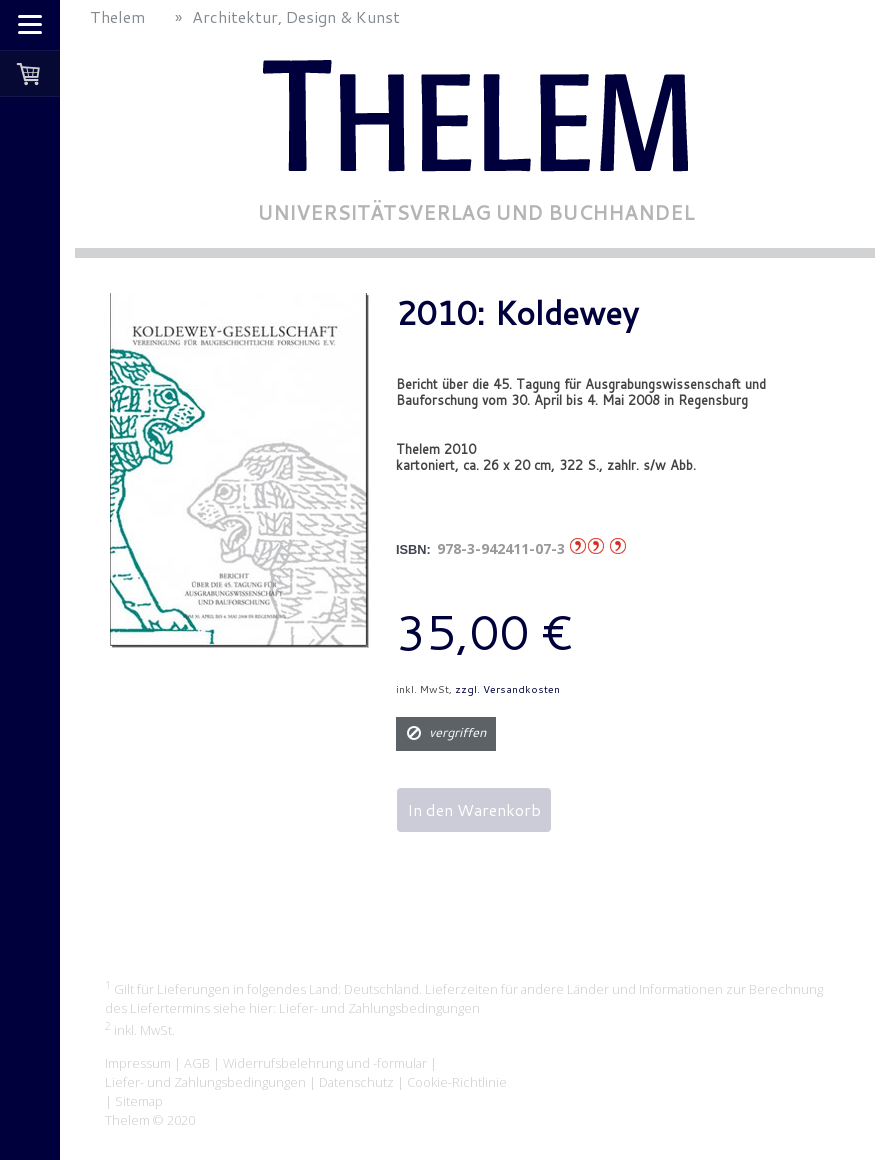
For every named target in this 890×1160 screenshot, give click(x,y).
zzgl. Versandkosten (507, 689)
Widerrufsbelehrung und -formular (325, 1063)
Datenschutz (356, 1082)
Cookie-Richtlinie (457, 1082)
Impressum (138, 1063)
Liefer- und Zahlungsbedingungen (379, 1008)
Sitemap (139, 1101)
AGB (197, 1063)
